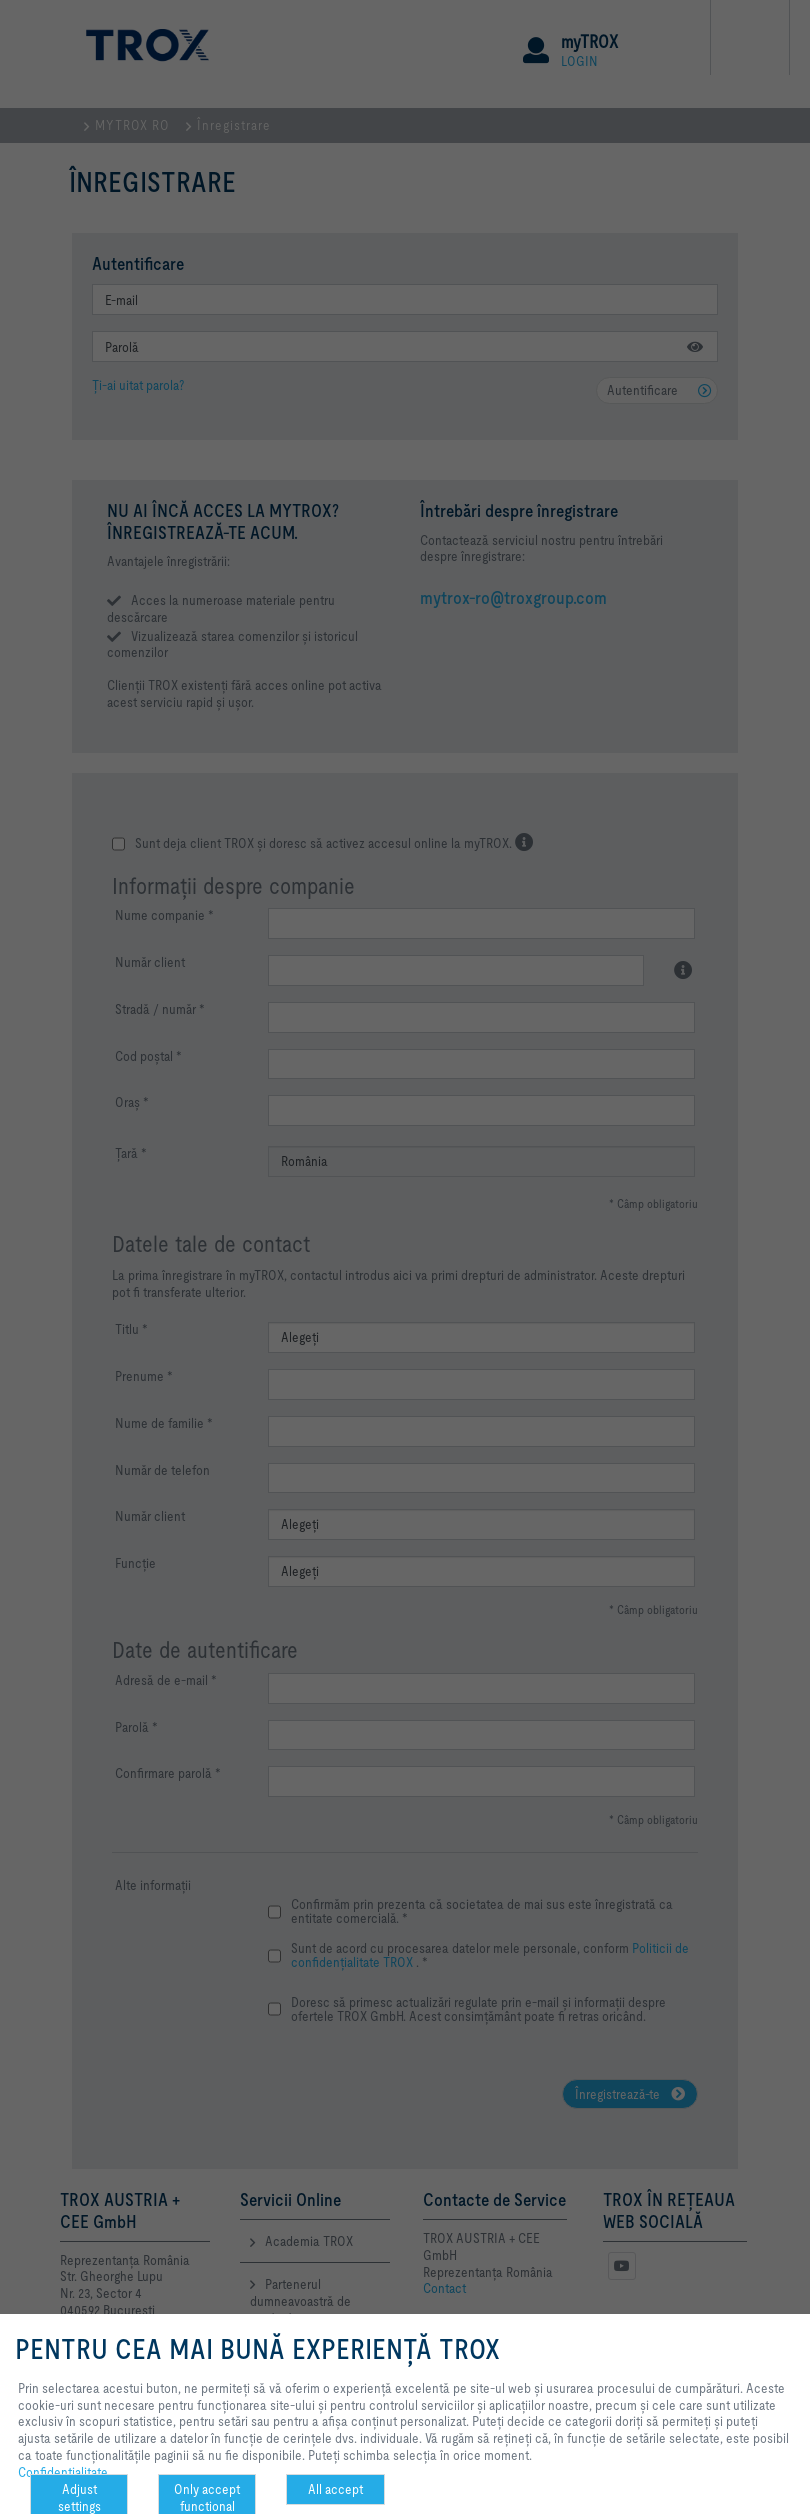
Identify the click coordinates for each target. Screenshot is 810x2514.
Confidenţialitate (63, 2472)
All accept (335, 2489)
